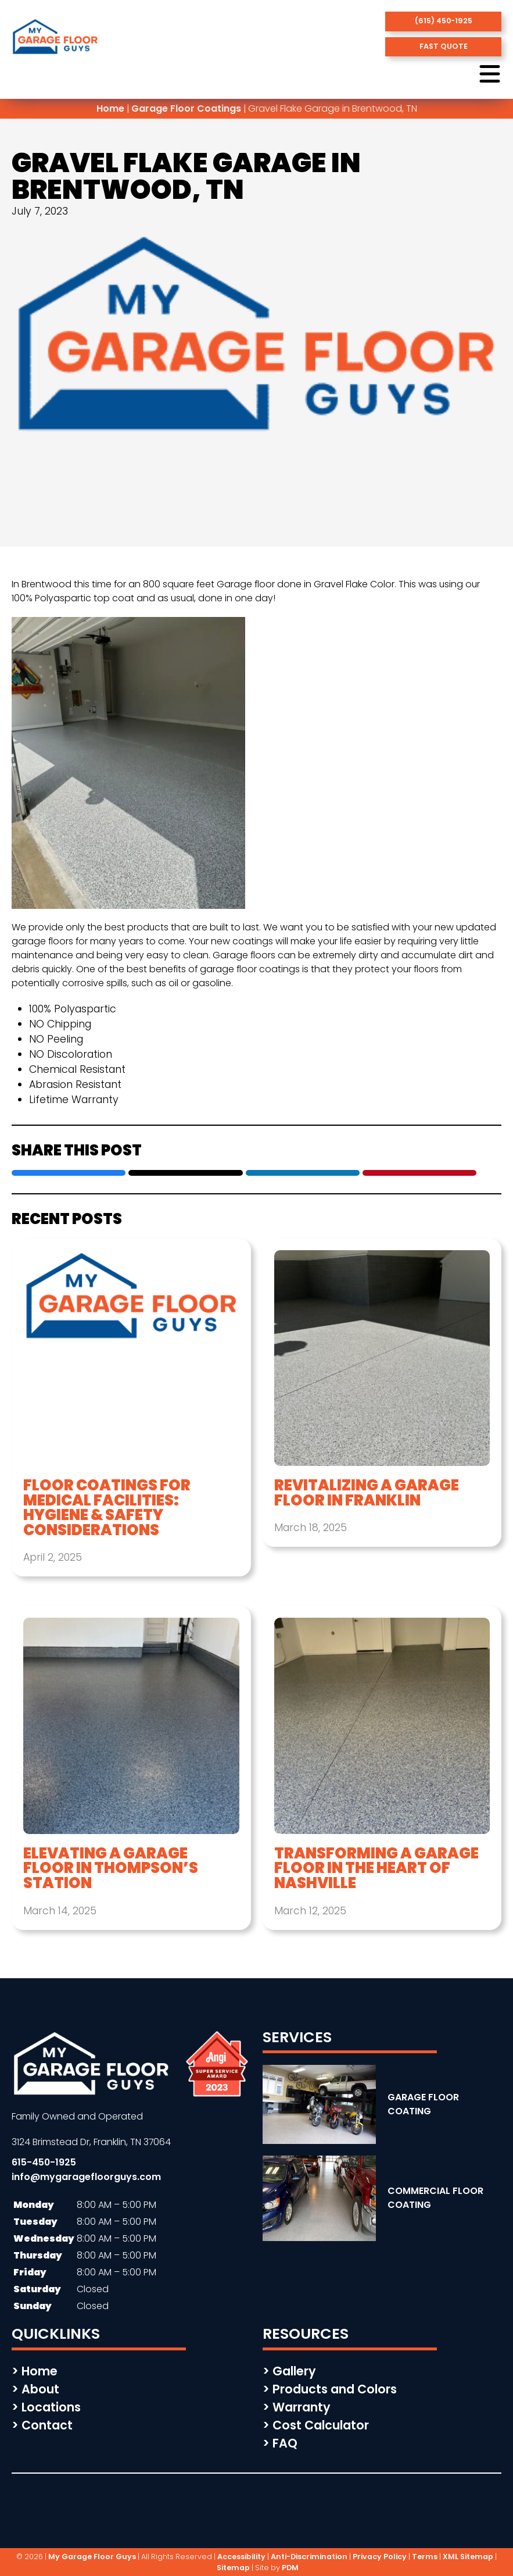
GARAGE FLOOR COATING (423, 2104)
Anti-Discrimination (309, 2556)
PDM (290, 2568)
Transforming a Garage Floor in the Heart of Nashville (376, 1868)
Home (110, 108)
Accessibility (241, 2556)
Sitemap (233, 2568)
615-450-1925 (44, 2162)
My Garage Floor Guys (92, 2556)
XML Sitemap (468, 2556)
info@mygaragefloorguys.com (86, 2176)
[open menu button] (489, 74)
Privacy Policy (380, 2556)
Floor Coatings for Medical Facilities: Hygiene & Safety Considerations (107, 1507)
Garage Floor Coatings (186, 108)
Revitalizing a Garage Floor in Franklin (366, 1493)
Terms (424, 2556)
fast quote (443, 46)
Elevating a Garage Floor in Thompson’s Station (110, 1868)
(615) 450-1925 (443, 21)
